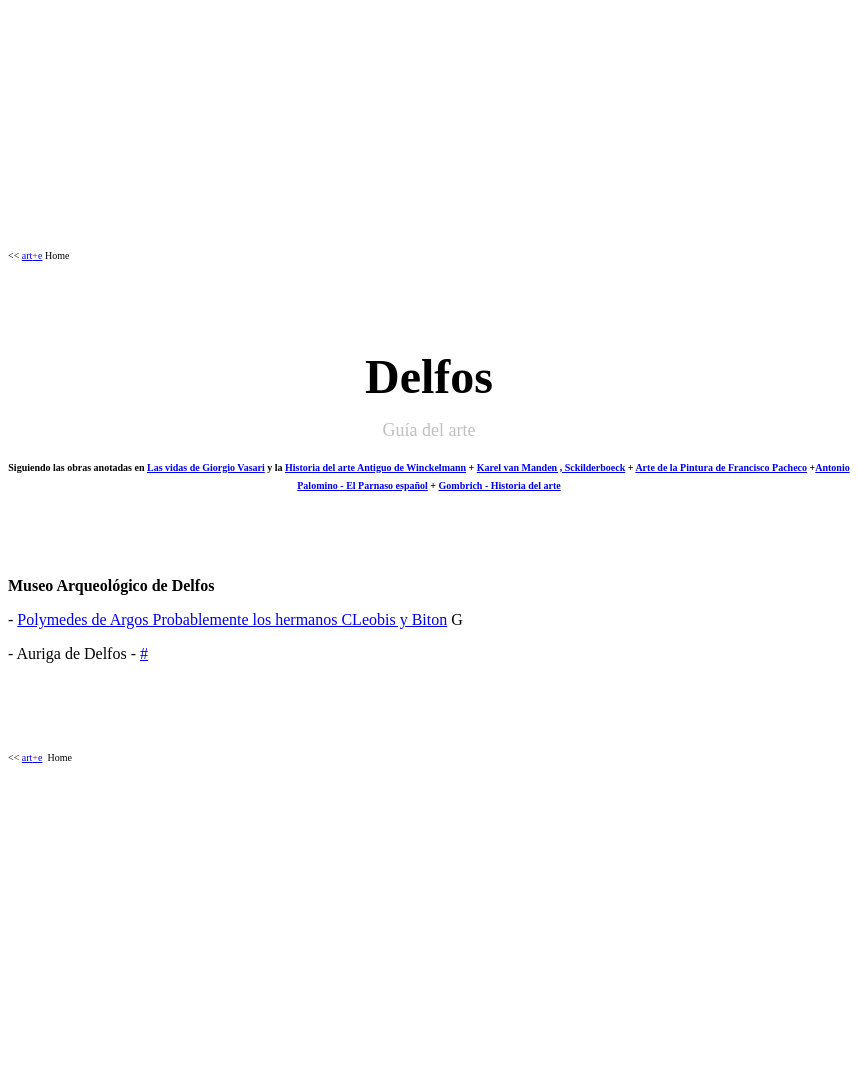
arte (32, 255)
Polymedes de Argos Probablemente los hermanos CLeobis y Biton (232, 619)
